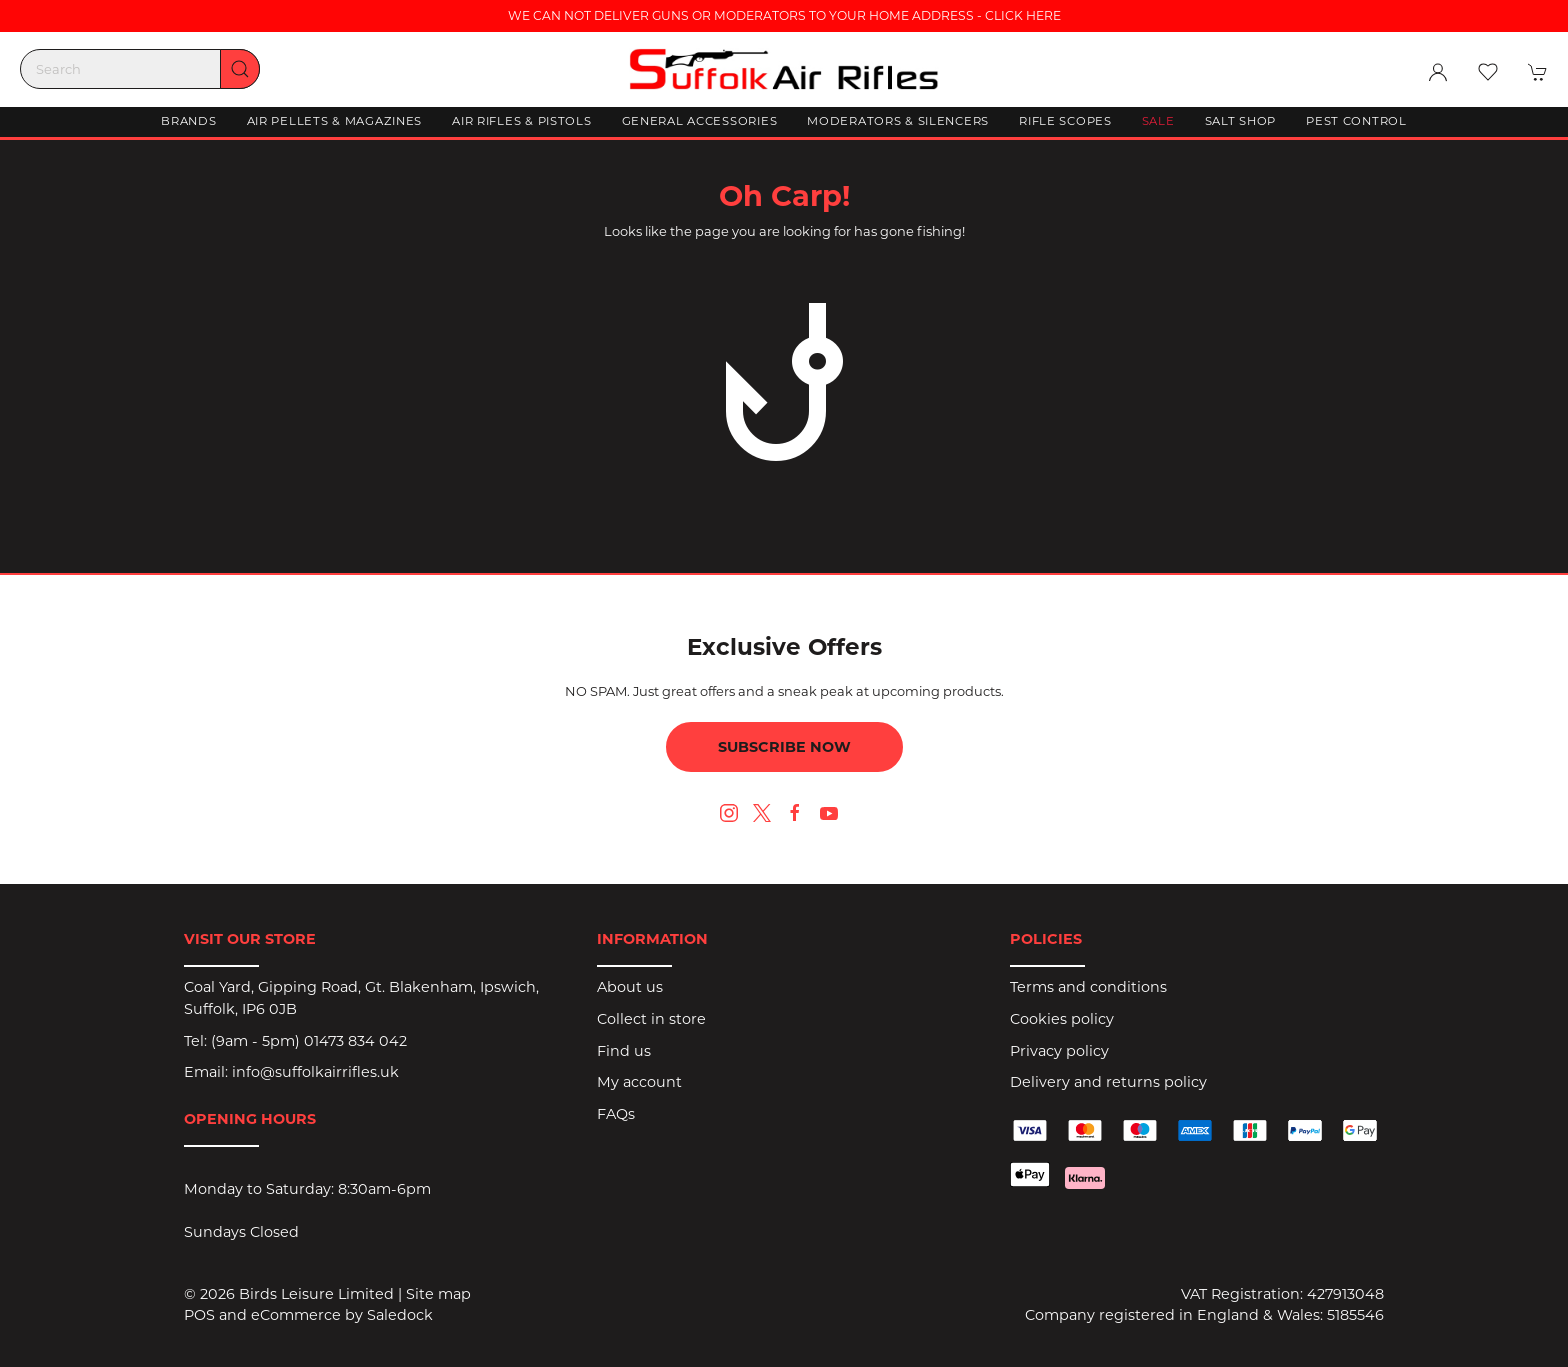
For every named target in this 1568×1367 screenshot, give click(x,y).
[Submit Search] (240, 69)
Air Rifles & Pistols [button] (521, 121)
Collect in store (651, 1019)
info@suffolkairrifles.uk (315, 1072)
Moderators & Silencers (898, 121)
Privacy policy (1059, 1051)
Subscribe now (784, 747)
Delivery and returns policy (1108, 1082)
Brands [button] (188, 121)
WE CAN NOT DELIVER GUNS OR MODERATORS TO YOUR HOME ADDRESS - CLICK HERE (784, 15)
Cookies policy (1062, 1019)
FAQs (616, 1114)
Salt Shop (1240, 121)
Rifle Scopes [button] (1065, 121)
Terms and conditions (1088, 987)
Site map (438, 1294)
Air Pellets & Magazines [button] (335, 121)
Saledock (400, 1315)
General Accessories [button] (700, 121)
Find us (624, 1051)
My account (639, 1082)
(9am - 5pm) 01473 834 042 (309, 1041)
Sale (1158, 121)
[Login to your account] (1438, 72)
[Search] (140, 69)
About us (630, 987)
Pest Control (1356, 121)
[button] (1488, 72)
